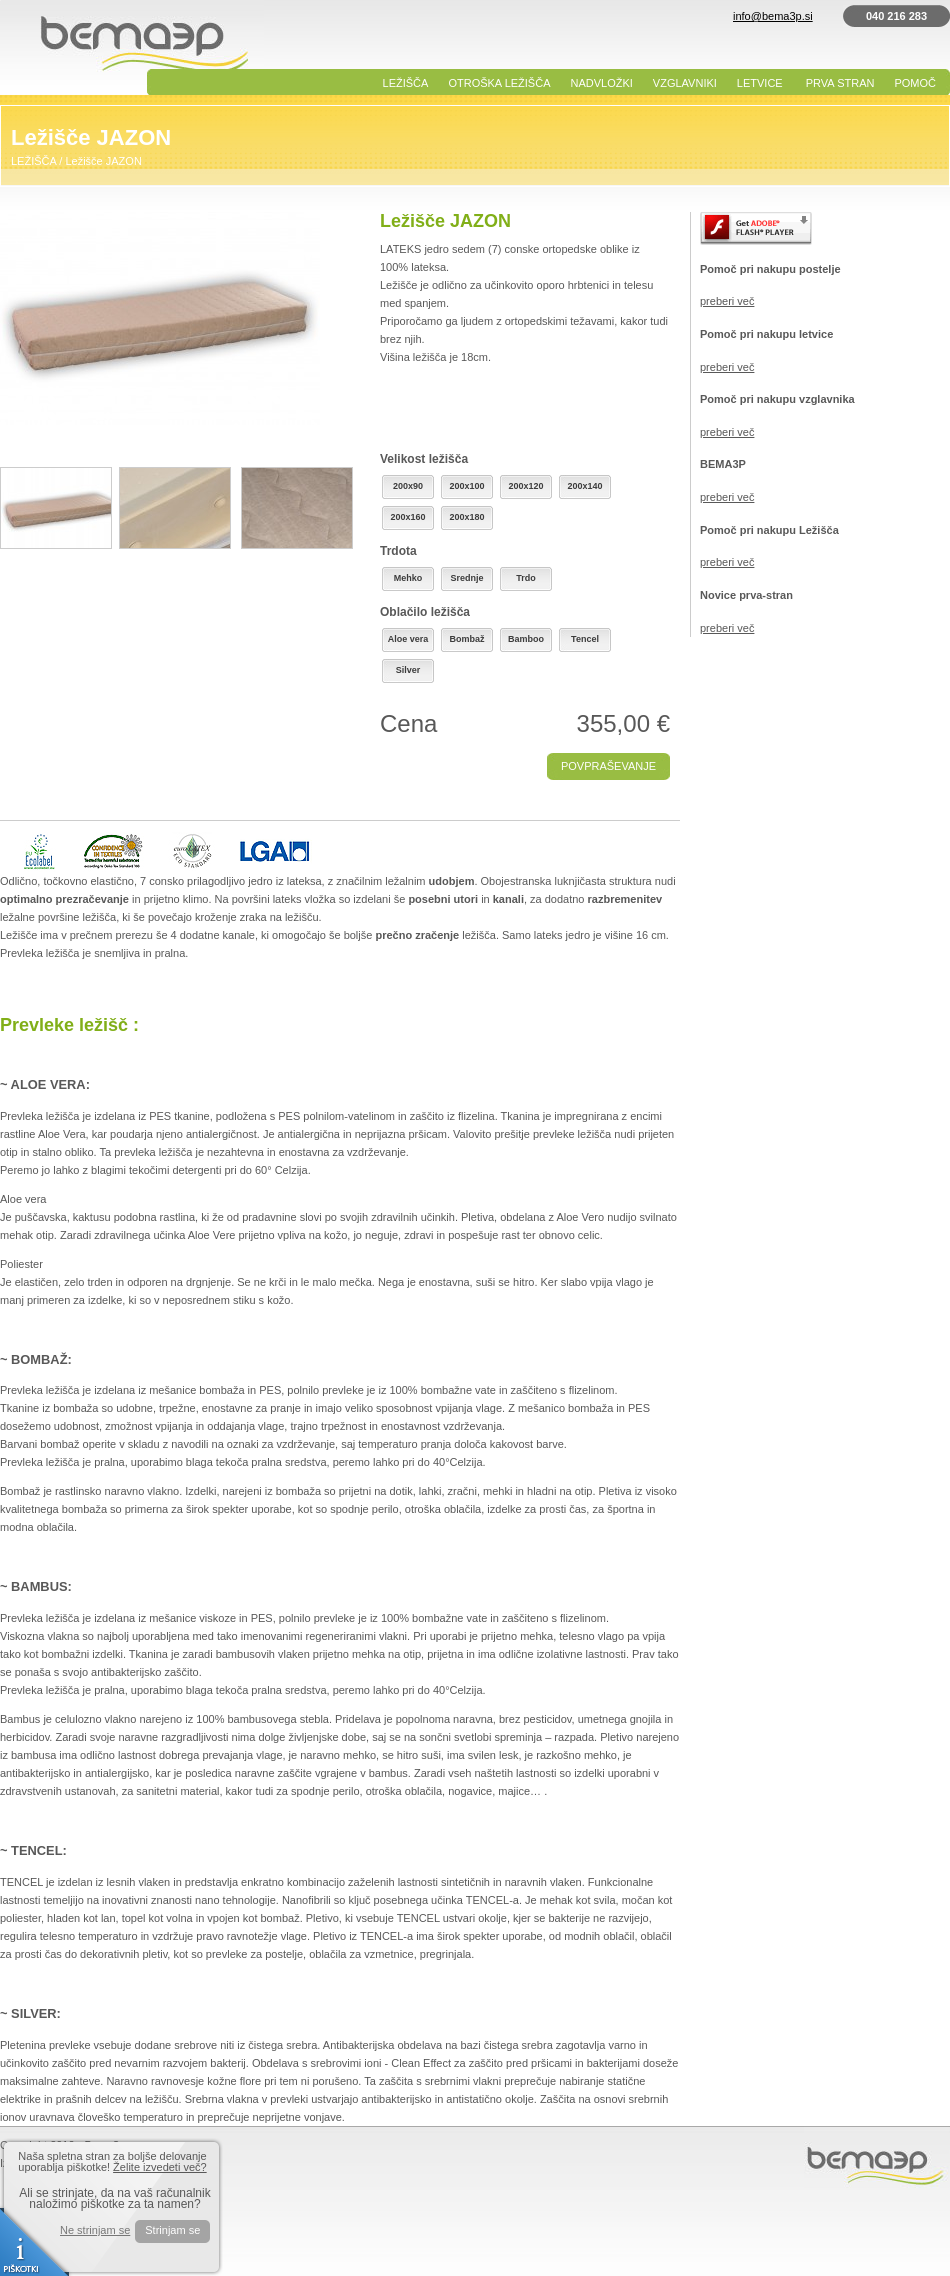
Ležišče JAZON (103, 161)
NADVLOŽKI (602, 83)
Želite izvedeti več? (160, 2167)
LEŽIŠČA (406, 83)
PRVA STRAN (840, 83)
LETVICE (760, 83)
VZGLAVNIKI (685, 83)
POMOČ (915, 83)
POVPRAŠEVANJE (608, 766)
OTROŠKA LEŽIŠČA (499, 83)
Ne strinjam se (95, 2230)
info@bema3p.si (773, 16)
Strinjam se (172, 2230)
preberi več (727, 301)
